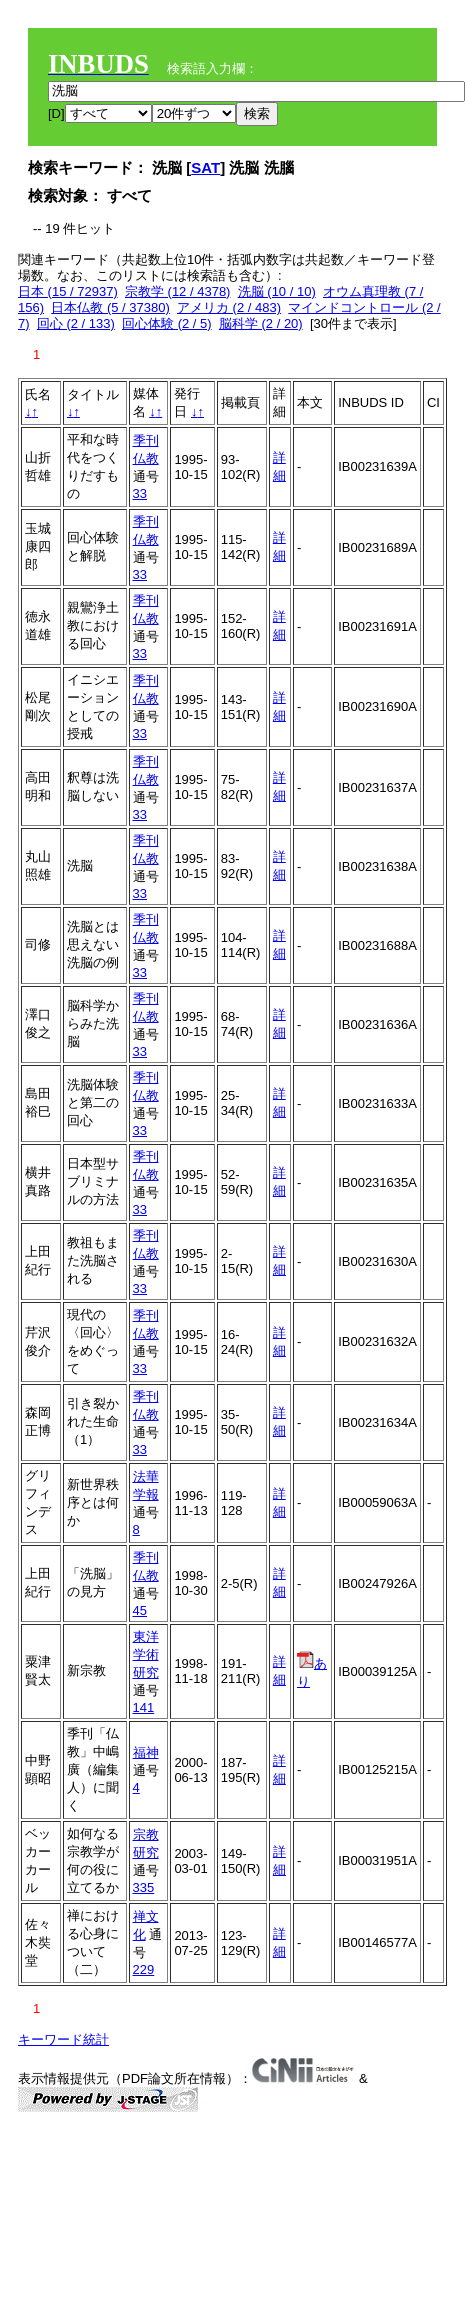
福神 (146, 1752)
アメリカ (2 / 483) (229, 307)
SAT (205, 167)
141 (144, 1707)
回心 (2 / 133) (76, 323)
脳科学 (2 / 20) (261, 323)
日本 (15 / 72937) (68, 291)
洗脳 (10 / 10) (277, 291)
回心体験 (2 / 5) (167, 323)
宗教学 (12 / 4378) (178, 291)
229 (144, 1969)
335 (144, 1887)
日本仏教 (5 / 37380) (110, 307)
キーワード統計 (63, 2039)
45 (140, 1610)
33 (140, 493)
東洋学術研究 (146, 1654)
